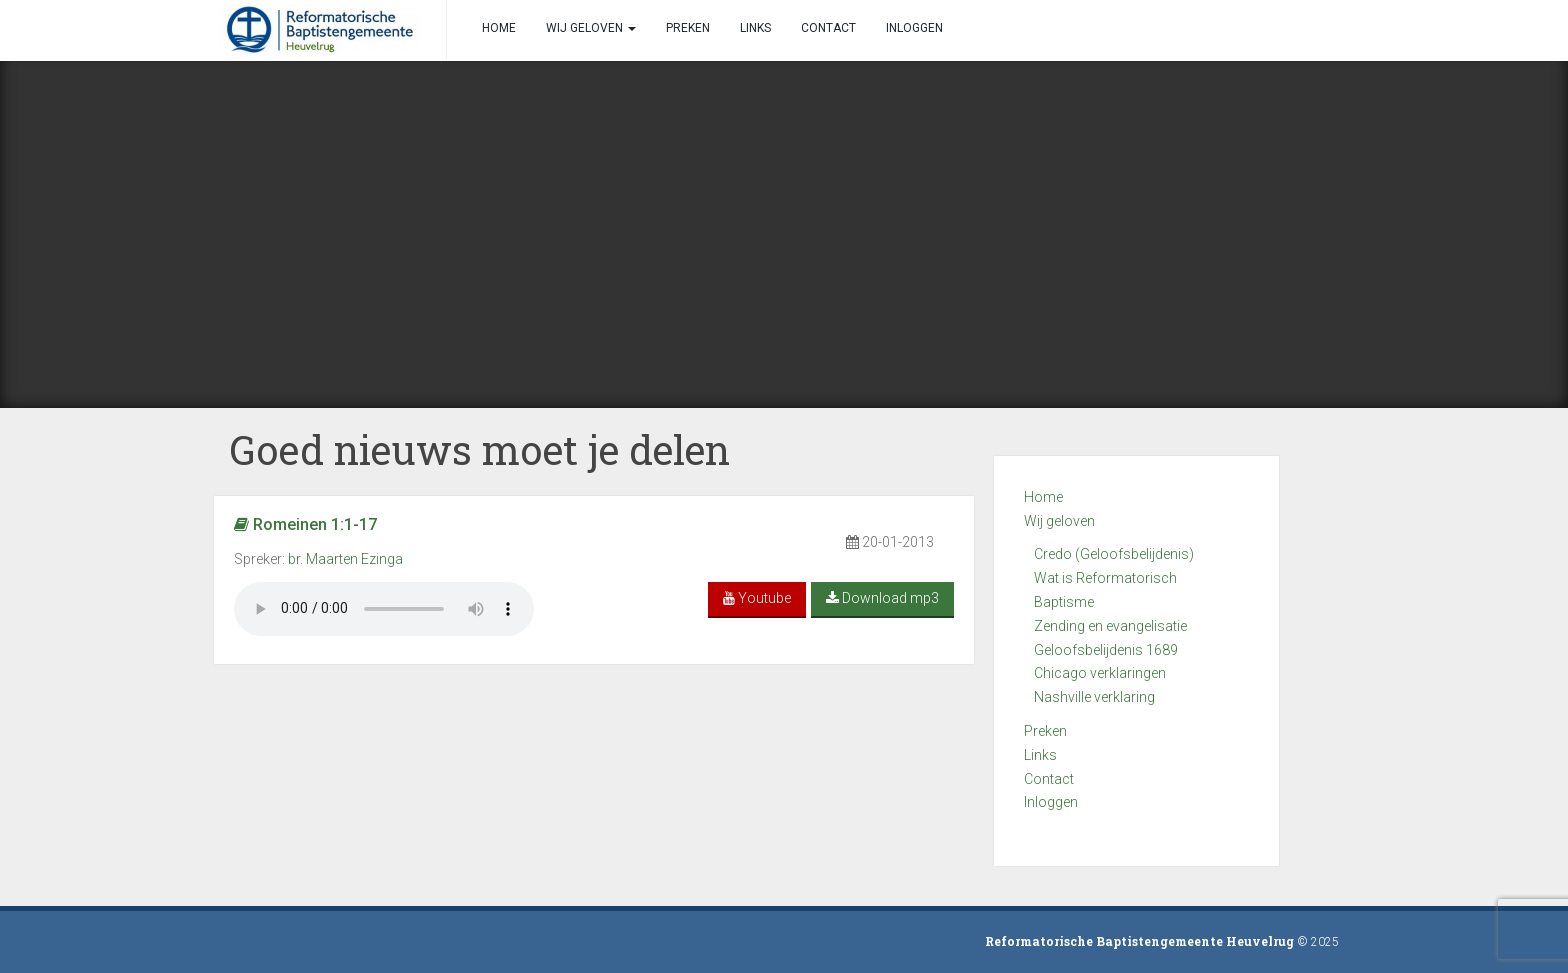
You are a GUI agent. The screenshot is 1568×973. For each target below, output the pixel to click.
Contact (1049, 779)
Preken (1045, 731)
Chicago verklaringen (1100, 673)
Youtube (757, 598)
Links (1040, 755)
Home (1043, 497)
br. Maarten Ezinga (345, 559)
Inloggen (1051, 802)
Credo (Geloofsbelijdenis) (1114, 554)
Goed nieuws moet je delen (479, 449)
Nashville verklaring (1094, 697)
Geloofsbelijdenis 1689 (1106, 650)
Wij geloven (1059, 521)
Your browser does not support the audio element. (384, 609)
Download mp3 (882, 598)
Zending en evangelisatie (1110, 626)
